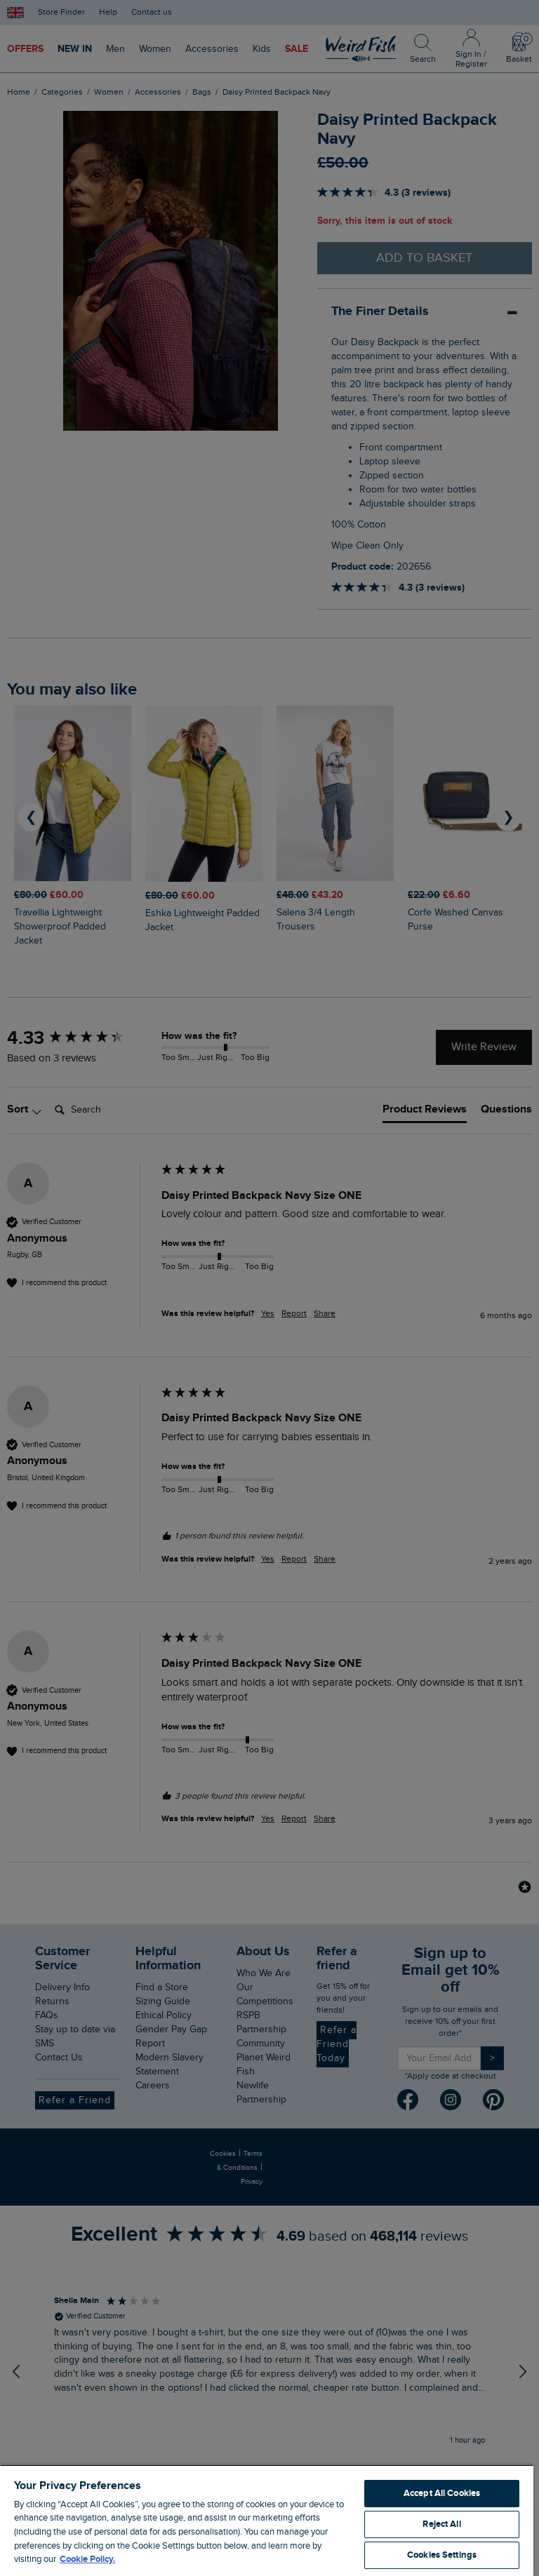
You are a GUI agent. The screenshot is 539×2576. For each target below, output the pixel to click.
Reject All (441, 2524)
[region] (266, 2520)
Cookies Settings (442, 2555)
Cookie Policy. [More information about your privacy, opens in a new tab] (87, 2559)
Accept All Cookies (442, 2493)
